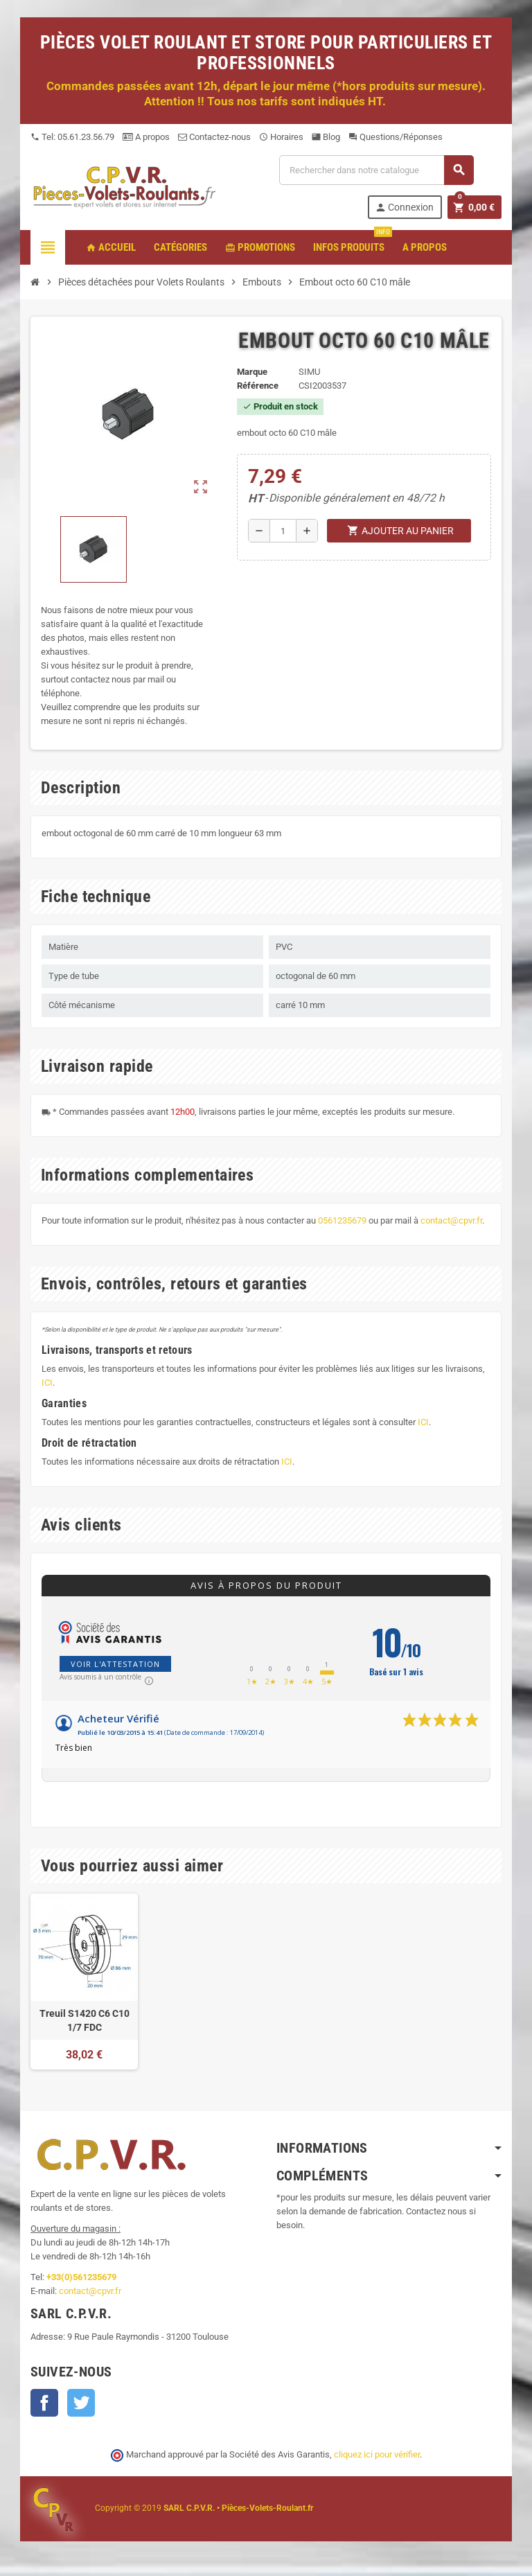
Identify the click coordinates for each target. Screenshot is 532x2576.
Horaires (281, 137)
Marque (252, 372)
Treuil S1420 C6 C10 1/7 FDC (84, 2020)
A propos (146, 137)
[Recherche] (376, 170)
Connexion (404, 207)
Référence (257, 385)
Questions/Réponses (395, 137)
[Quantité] (282, 531)
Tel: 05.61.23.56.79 (72, 137)
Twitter (81, 2403)
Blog (326, 137)
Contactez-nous (214, 137)
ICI (47, 1382)
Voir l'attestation (115, 1664)
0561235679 (342, 1220)
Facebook (44, 2403)
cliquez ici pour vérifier (377, 2454)
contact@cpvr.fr (451, 1220)
